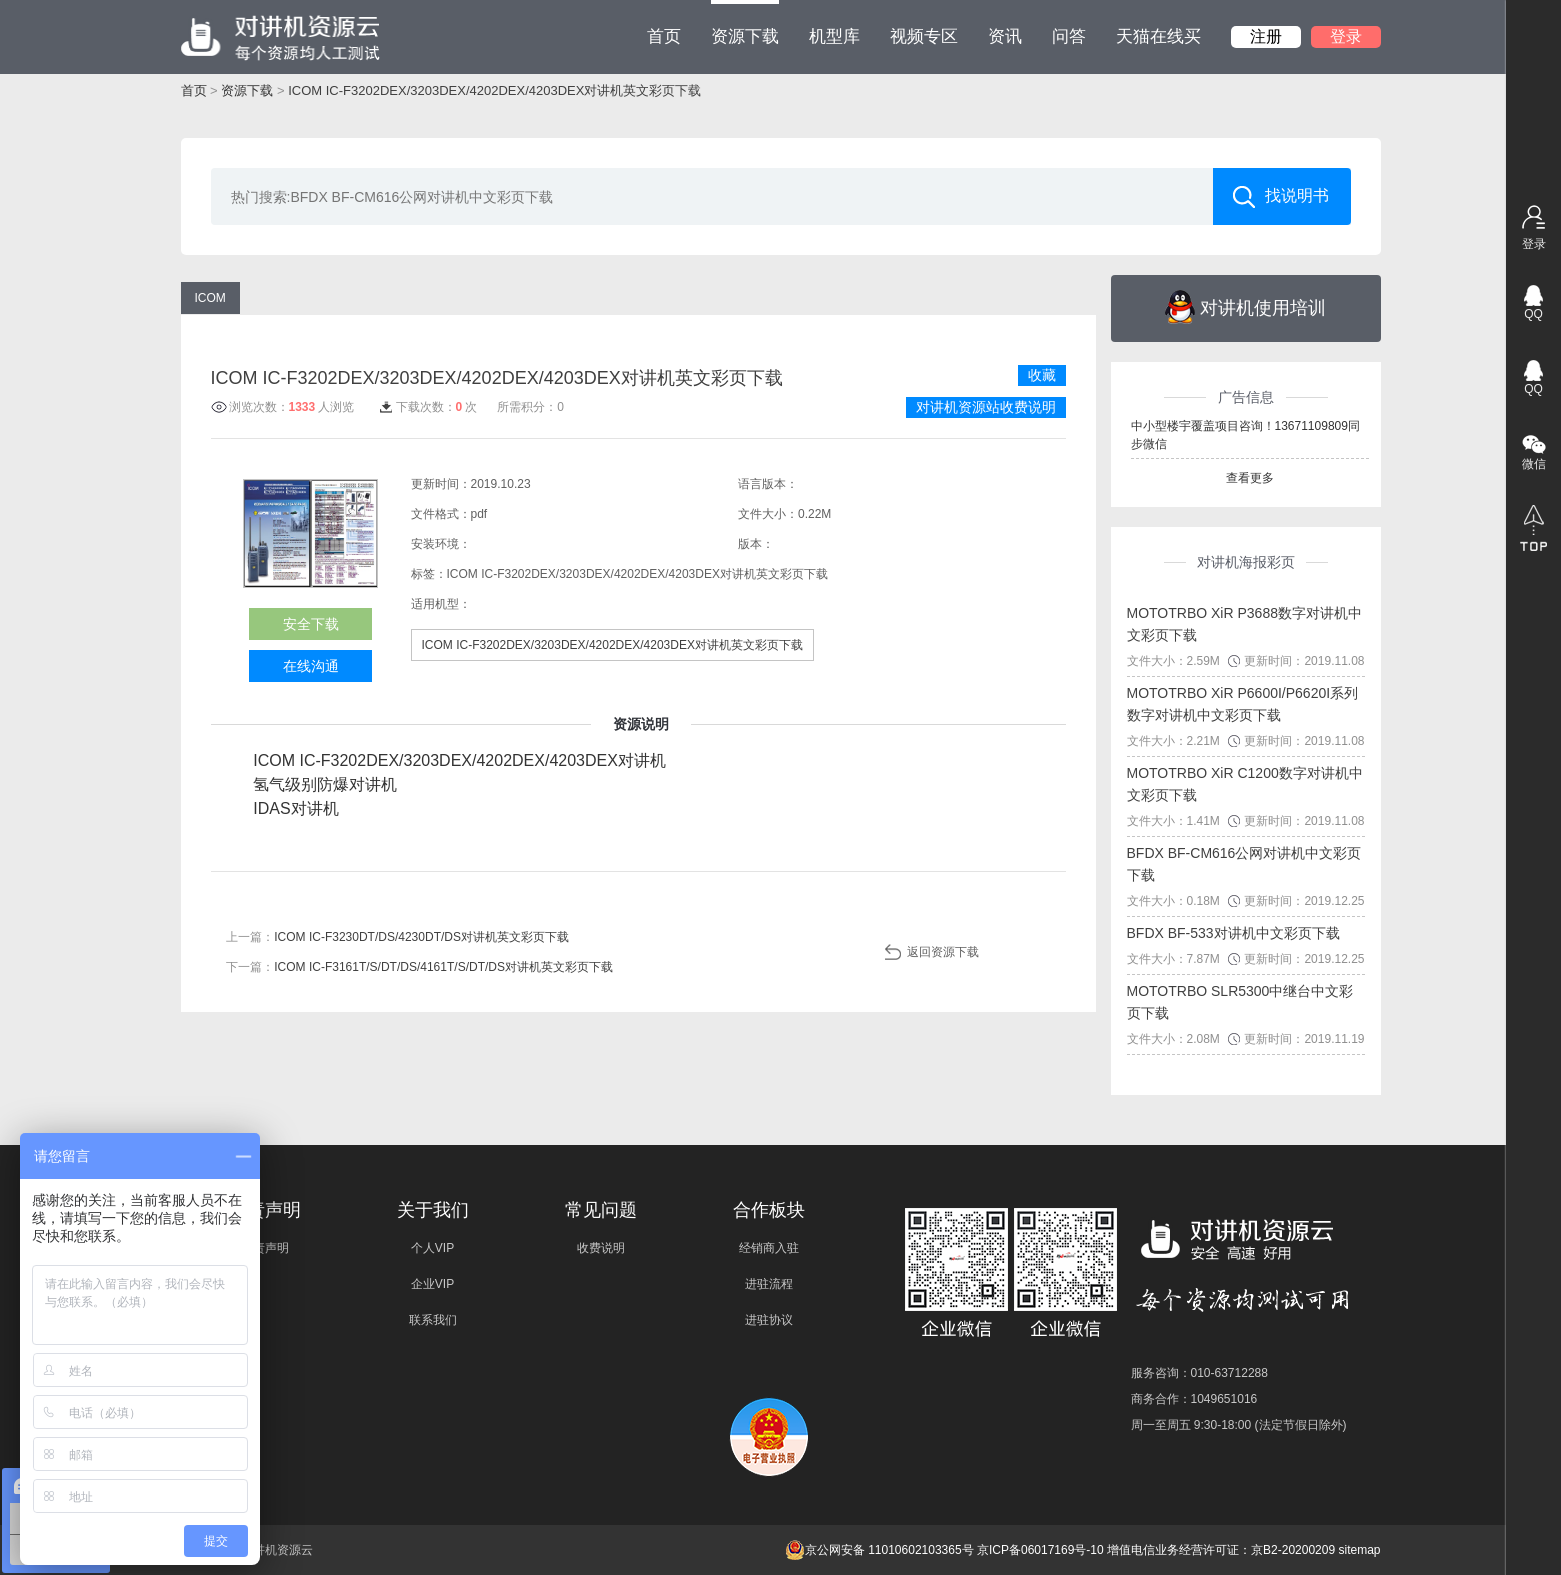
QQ (1533, 314)
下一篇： (419, 967)
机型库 (834, 36)
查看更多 (1250, 478)
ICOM (210, 298)
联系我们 (433, 1320)
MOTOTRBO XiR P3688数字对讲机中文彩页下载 (1244, 624)
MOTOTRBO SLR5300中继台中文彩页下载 (1240, 1002)
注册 (1266, 36)
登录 (1346, 36)
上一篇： (397, 937)
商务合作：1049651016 (1194, 1399)
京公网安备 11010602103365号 (879, 1550)
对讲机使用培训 (1245, 307)
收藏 (1042, 375)
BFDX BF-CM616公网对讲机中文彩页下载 (1244, 864)
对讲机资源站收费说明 (986, 407)
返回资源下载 (943, 952)
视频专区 (924, 36)
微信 (1534, 464)
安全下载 (311, 624)
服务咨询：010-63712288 (1199, 1373)
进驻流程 (769, 1284)
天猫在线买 (1158, 36)
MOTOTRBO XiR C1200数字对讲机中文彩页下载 (1245, 784)
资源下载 (745, 23)
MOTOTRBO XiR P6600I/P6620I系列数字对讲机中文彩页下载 (1243, 704)
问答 (1069, 36)
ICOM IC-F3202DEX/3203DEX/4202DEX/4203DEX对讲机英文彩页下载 (494, 90)
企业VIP (432, 1284)
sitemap (1359, 1550)
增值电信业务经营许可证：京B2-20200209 (1221, 1550)
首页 (664, 36)
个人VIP (432, 1248)
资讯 (1005, 36)
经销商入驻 (769, 1248)
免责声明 (265, 1248)
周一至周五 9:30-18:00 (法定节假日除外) (1239, 1425)
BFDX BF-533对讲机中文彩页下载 (1233, 933)
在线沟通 (311, 666)
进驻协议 (769, 1320)
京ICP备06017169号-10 (1040, 1550)
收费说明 (601, 1248)
